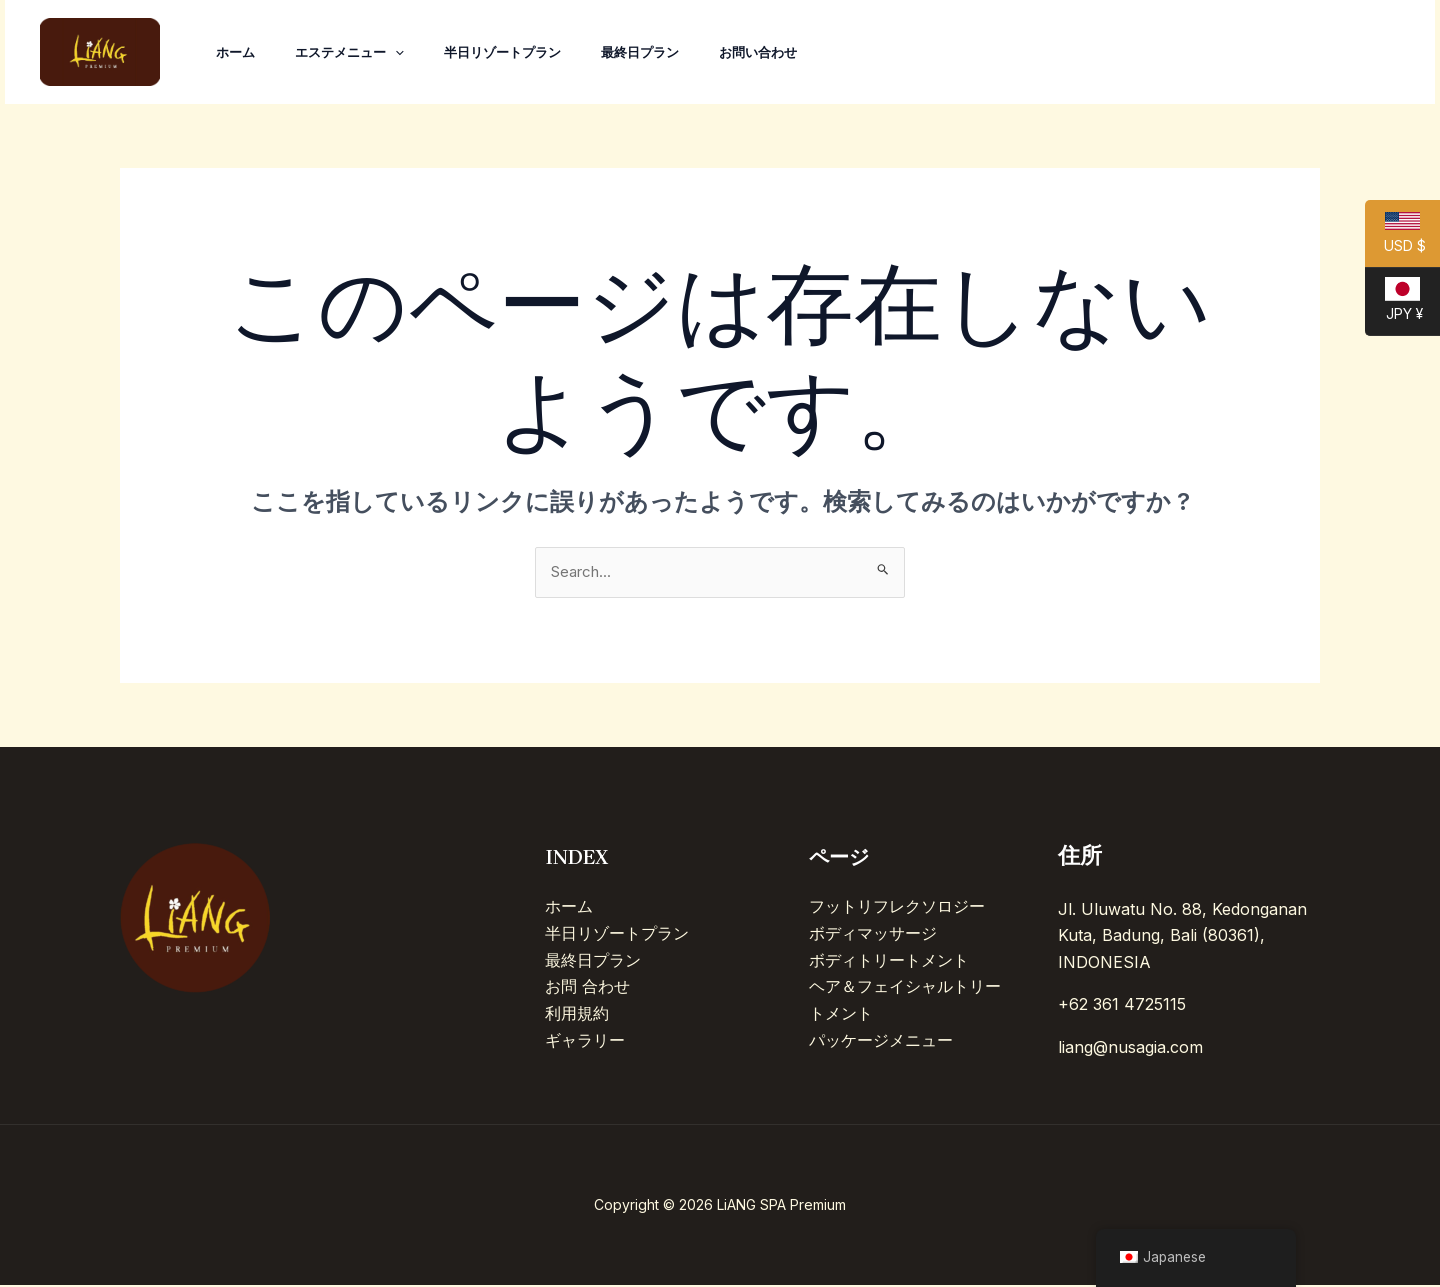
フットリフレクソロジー (897, 908)
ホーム (239, 52)
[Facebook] (1330, 53)
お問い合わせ (794, 52)
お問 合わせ (587, 987)
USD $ (1395, 240)
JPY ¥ (1394, 306)
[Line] (1374, 53)
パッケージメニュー (881, 1040)
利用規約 (577, 1013)
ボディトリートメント (889, 961)
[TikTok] (1242, 53)
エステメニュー (361, 52)
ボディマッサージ (873, 934)
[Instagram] (1286, 53)
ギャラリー (585, 1040)
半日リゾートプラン (522, 52)
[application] (407, 52)
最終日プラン (668, 52)
